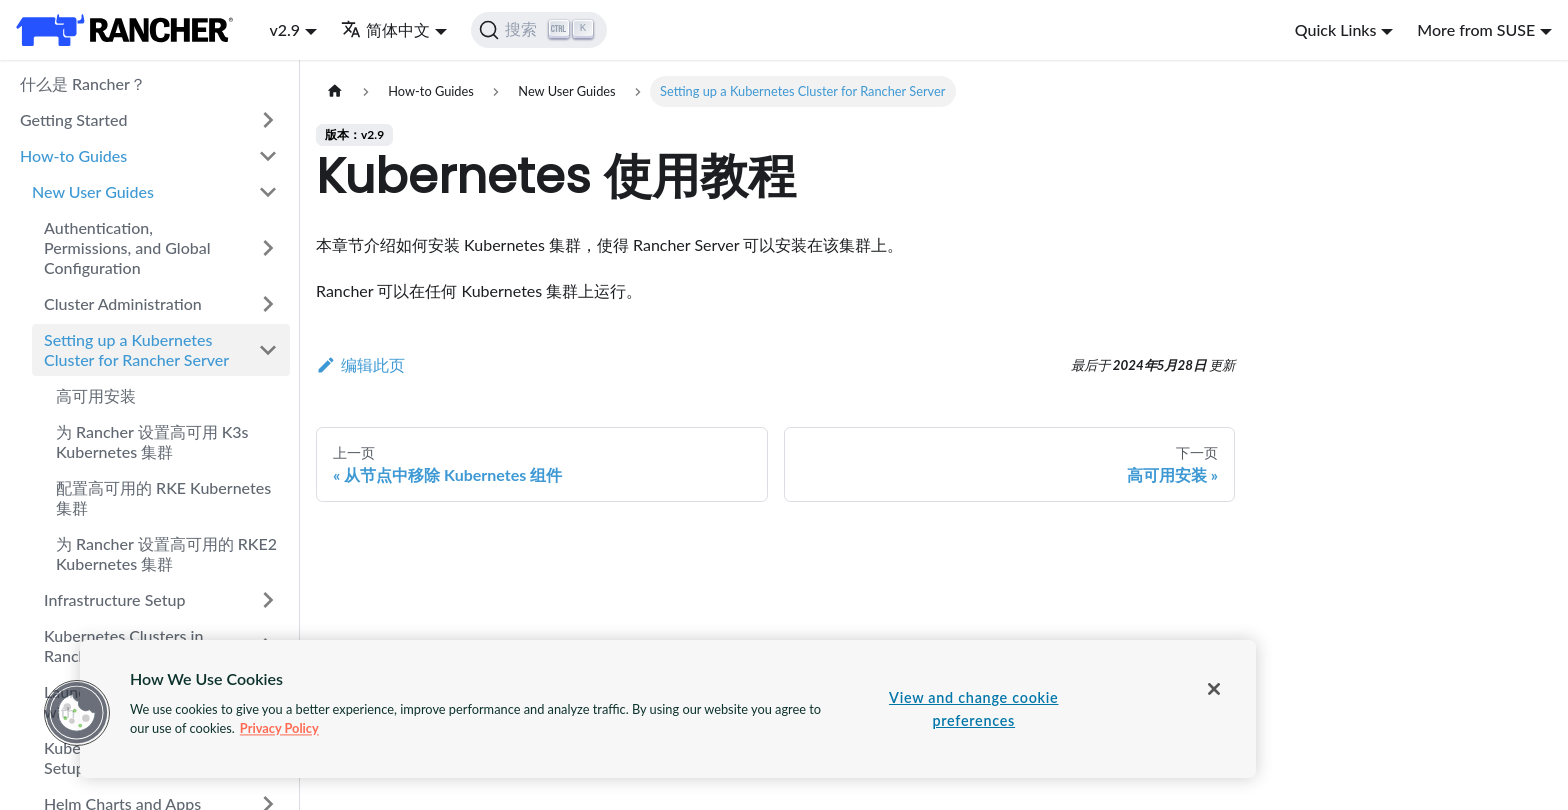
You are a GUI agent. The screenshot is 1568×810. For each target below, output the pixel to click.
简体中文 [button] (385, 29)
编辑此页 (360, 364)
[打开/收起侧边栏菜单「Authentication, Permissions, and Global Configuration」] (268, 248)
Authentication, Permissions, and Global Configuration (127, 247)
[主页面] (335, 91)
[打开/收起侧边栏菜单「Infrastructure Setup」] (268, 600)
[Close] (1214, 689)
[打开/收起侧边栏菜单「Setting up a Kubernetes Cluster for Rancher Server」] (268, 350)
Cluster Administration (123, 303)
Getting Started (74, 119)
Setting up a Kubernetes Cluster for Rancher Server (136, 349)
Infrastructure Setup (114, 599)
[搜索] (539, 30)
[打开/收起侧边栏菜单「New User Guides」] (268, 192)
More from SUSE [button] (1476, 29)
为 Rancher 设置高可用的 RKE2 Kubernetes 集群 (166, 553)
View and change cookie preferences (973, 709)
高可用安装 (96, 395)
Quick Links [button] (1336, 29)
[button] (77, 713)
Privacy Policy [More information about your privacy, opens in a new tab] (279, 728)
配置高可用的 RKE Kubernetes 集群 (163, 497)
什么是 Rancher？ (83, 83)
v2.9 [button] (284, 29)
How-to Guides (73, 155)
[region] (668, 709)
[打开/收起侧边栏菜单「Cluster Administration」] (268, 304)
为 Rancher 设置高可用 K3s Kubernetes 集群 (152, 441)
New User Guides (93, 191)
